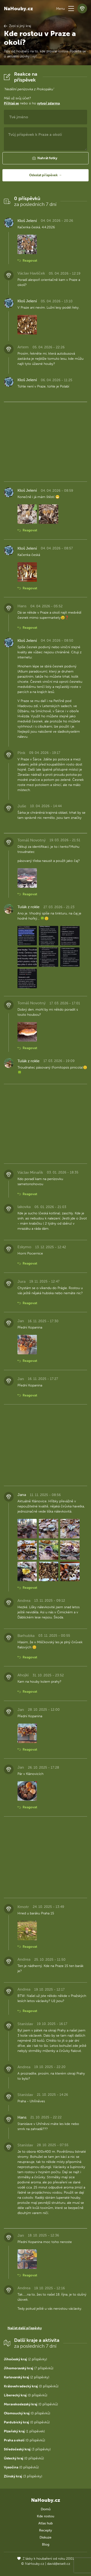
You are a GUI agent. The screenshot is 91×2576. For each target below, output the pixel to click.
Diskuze (45, 2537)
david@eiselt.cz (58, 2564)
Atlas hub (45, 2523)
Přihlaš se (11, 103)
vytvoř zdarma (48, 103)
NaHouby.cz (18, 8)
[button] (71, 8)
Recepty (45, 2530)
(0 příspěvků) (31, 2386)
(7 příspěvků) (28, 2368)
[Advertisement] (45, 441)
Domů (45, 2509)
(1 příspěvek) (24, 2431)
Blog (45, 2544)
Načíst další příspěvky (25, 2328)
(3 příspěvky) (27, 2449)
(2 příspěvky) (25, 2359)
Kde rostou (45, 2516)
